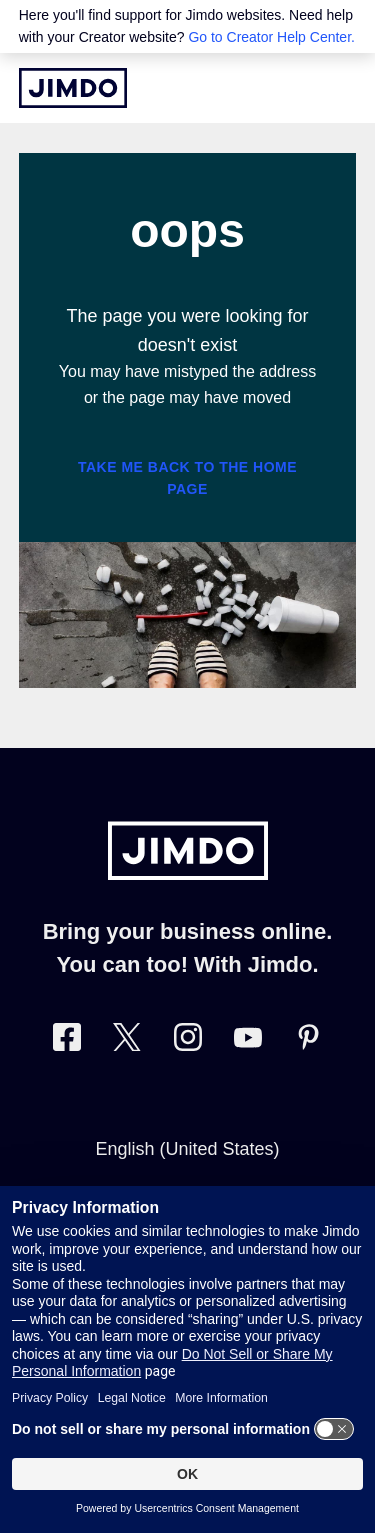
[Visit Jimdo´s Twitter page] (127, 1041)
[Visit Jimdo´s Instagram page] (188, 1041)
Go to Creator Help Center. (271, 37)
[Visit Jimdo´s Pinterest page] (308, 1041)
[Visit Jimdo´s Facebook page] (67, 1041)
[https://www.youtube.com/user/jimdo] (248, 1041)
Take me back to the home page (187, 478)
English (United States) (187, 1149)
